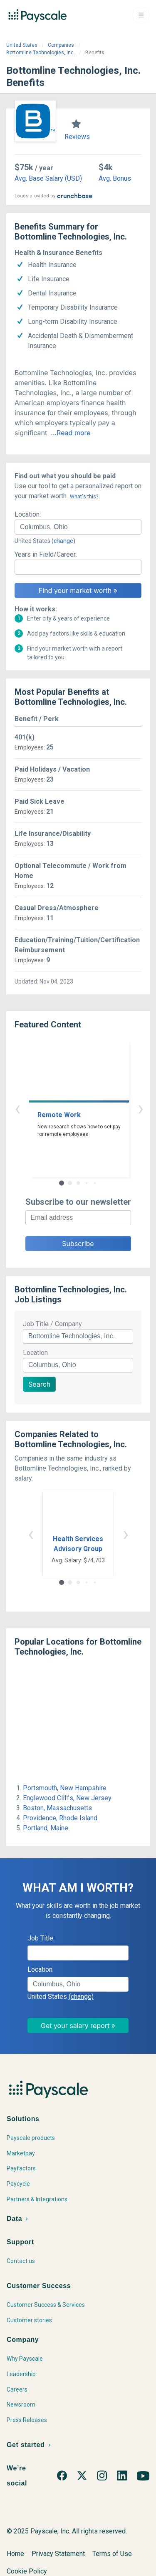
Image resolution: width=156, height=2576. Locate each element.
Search (39, 1384)
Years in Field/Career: (46, 554)
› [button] (88, 1108)
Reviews (77, 137)
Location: (28, 514)
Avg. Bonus (115, 178)
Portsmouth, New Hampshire (64, 1788)
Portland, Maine (45, 1828)
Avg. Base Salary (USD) (48, 178)
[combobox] (78, 527)
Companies (61, 45)
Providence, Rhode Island (60, 1818)
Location (35, 1353)
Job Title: (40, 1938)
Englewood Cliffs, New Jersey (67, 1798)
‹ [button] (69, 1108)
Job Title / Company (52, 1324)
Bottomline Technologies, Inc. (40, 53)
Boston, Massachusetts (57, 1808)
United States (21, 45)
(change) (63, 540)
